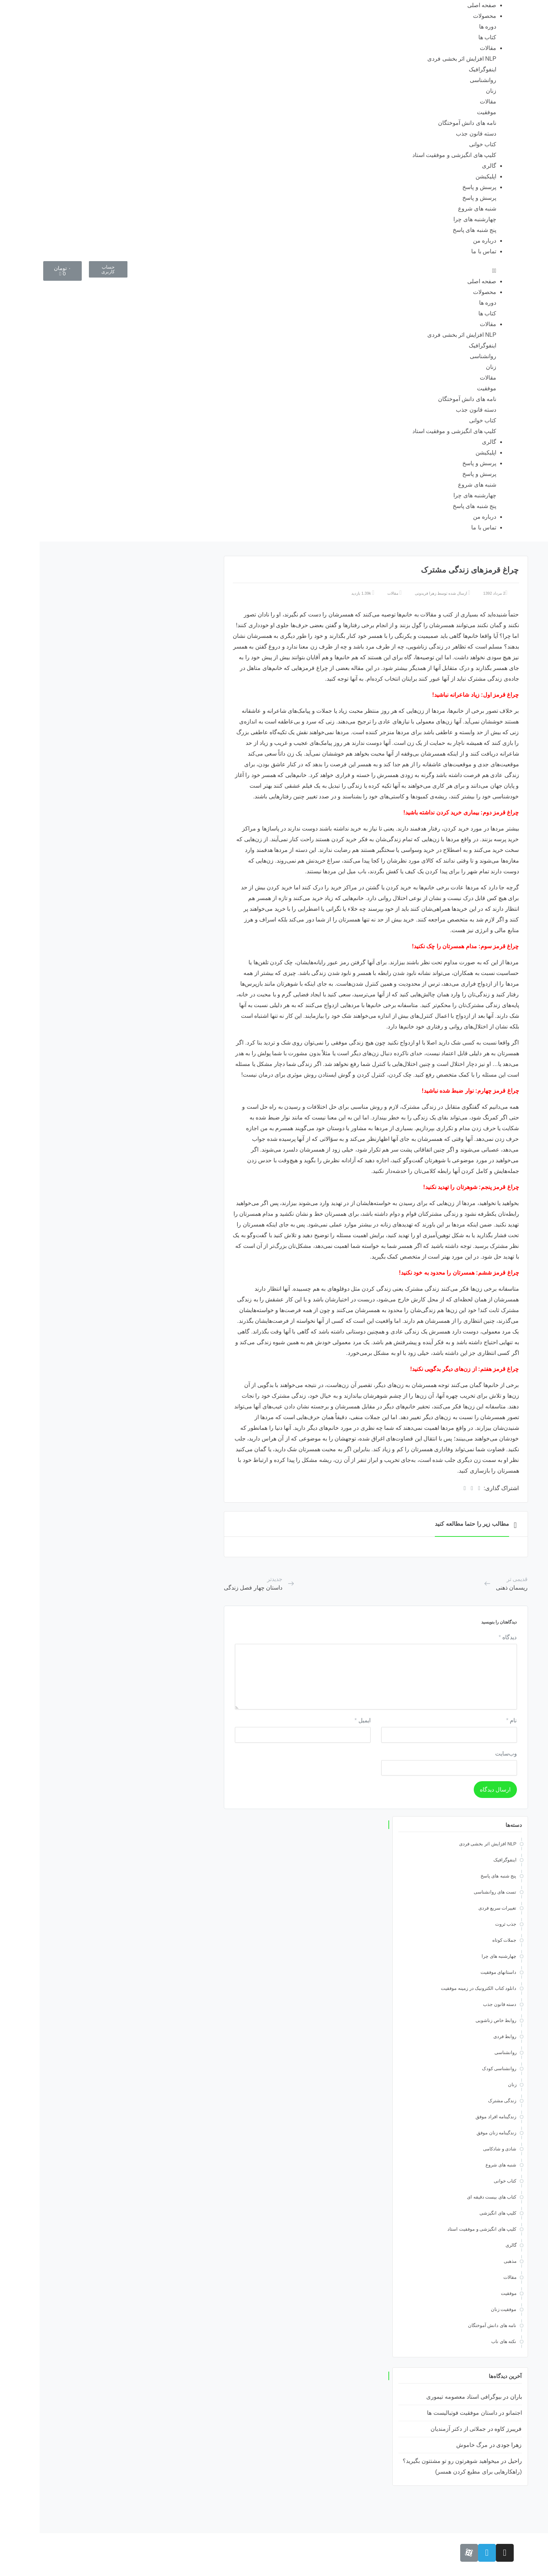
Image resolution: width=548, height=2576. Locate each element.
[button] (274, 270)
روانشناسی (443, 80)
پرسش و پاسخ (440, 187)
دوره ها (448, 27)
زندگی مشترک (462, 2100)
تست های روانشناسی (455, 1892)
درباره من (445, 241)
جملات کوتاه (465, 1940)
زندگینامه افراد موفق (456, 2116)
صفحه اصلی (442, 5)
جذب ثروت (466, 1924)
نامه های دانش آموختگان (427, 123)
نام (472, 1720)
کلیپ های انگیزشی (458, 2213)
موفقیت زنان (464, 2309)
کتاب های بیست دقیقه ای (452, 2197)
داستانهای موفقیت (459, 1972)
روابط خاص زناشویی (456, 2020)
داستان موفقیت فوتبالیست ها (422, 2413)
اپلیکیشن (446, 176)
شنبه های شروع (437, 208)
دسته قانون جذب (436, 134)
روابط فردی (465, 2036)
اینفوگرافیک (443, 69)
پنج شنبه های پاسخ (435, 230)
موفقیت (447, 112)
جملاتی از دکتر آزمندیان (418, 2429)
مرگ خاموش (432, 2445)
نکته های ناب (464, 2341)
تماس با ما (444, 251)
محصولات (445, 16)
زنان (451, 91)
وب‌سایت (466, 1754)
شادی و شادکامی (460, 2148)
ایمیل (323, 1720)
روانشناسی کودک (459, 2068)
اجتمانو (474, 2413)
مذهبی (470, 2261)
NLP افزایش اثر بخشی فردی (422, 59)
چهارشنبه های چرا (435, 219)
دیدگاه (468, 1637)
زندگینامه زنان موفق (457, 2132)
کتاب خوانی (443, 144)
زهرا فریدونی (386, 593)
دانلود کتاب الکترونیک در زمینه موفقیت (439, 1988)
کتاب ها (448, 37)
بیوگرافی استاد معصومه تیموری (424, 2397)
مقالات (448, 48)
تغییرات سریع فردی (458, 1908)
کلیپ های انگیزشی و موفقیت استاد (415, 155)
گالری (449, 166)
